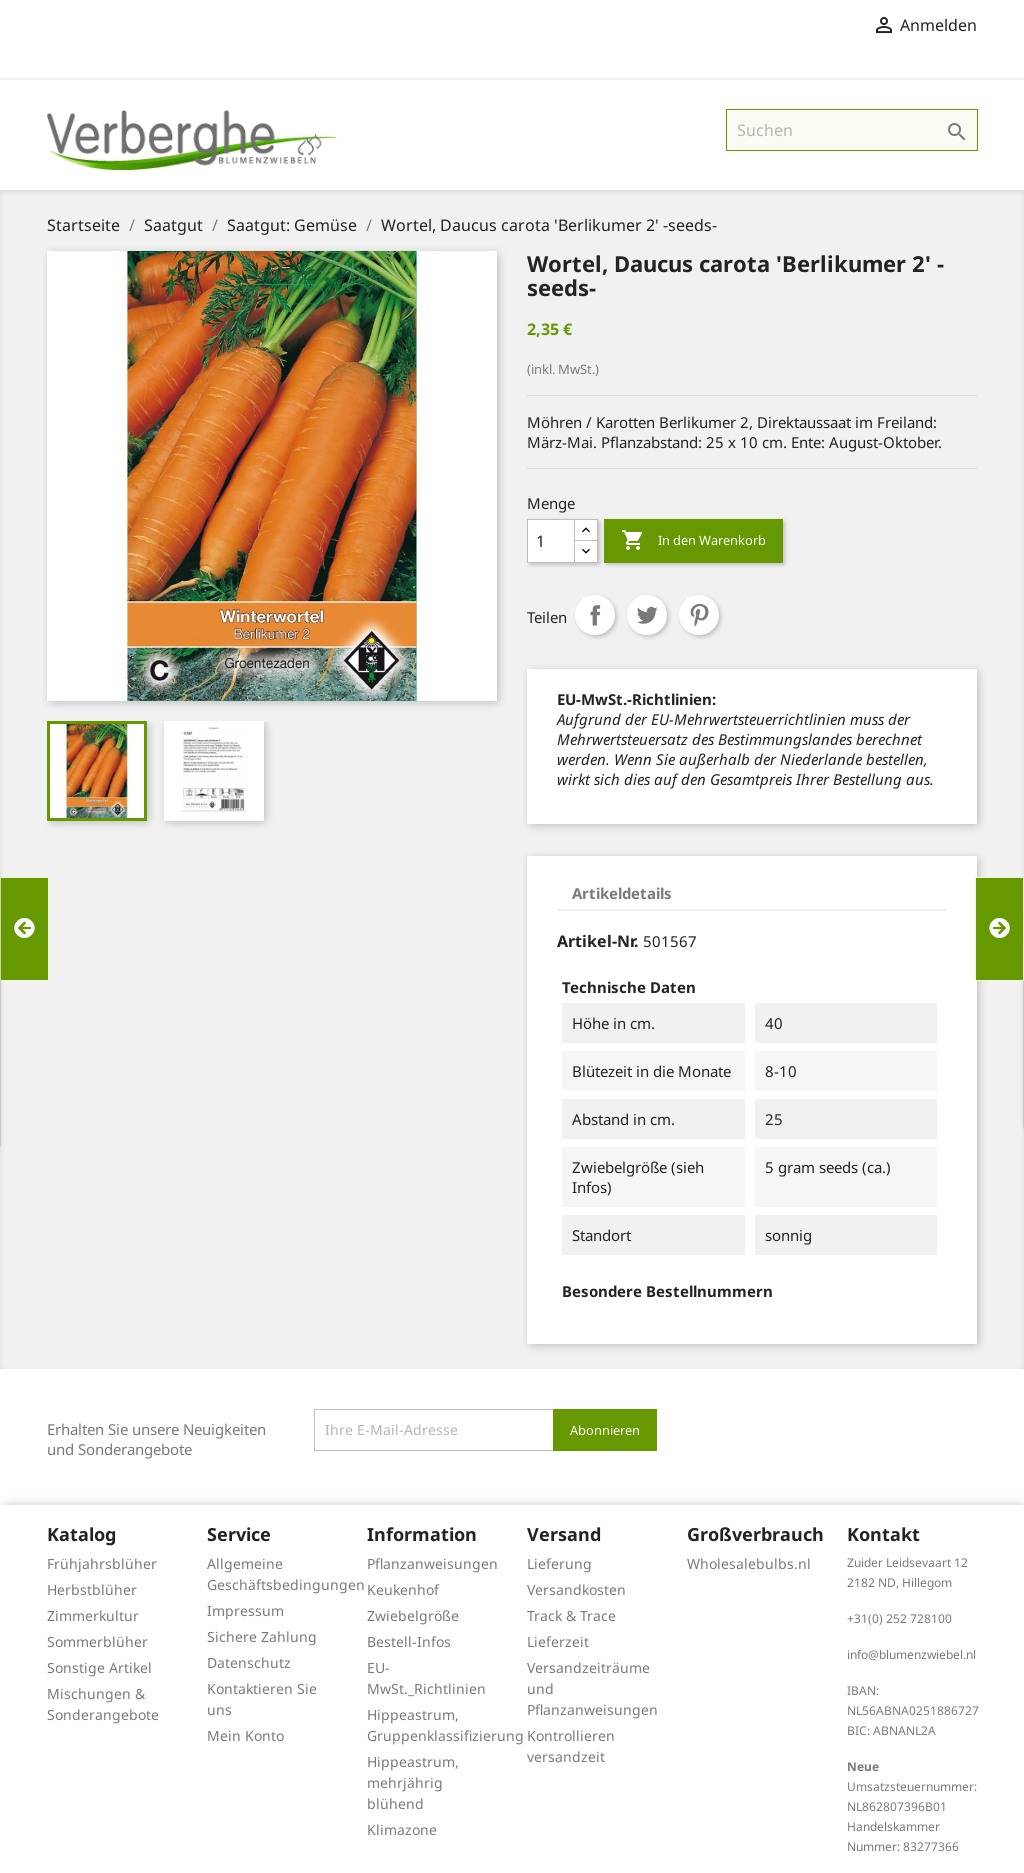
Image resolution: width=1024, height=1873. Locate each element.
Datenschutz (249, 1662)
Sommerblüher (97, 1641)
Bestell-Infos (409, 1641)
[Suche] (852, 130)
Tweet (647, 615)
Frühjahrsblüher (102, 1563)
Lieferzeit (558, 1641)
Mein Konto (245, 1735)
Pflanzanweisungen (432, 1563)
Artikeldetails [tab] (622, 893)
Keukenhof (403, 1589)
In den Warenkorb (693, 541)
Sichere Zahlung (262, 1636)
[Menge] (551, 541)
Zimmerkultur (93, 1615)
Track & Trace (571, 1615)
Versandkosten (576, 1589)
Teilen (595, 615)
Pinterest (699, 615)
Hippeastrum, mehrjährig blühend (413, 1782)
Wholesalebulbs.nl (749, 1563)
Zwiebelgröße (413, 1615)
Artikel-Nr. (598, 941)
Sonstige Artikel (99, 1667)
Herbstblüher (92, 1589)
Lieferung (559, 1563)
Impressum (245, 1610)
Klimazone (402, 1829)
